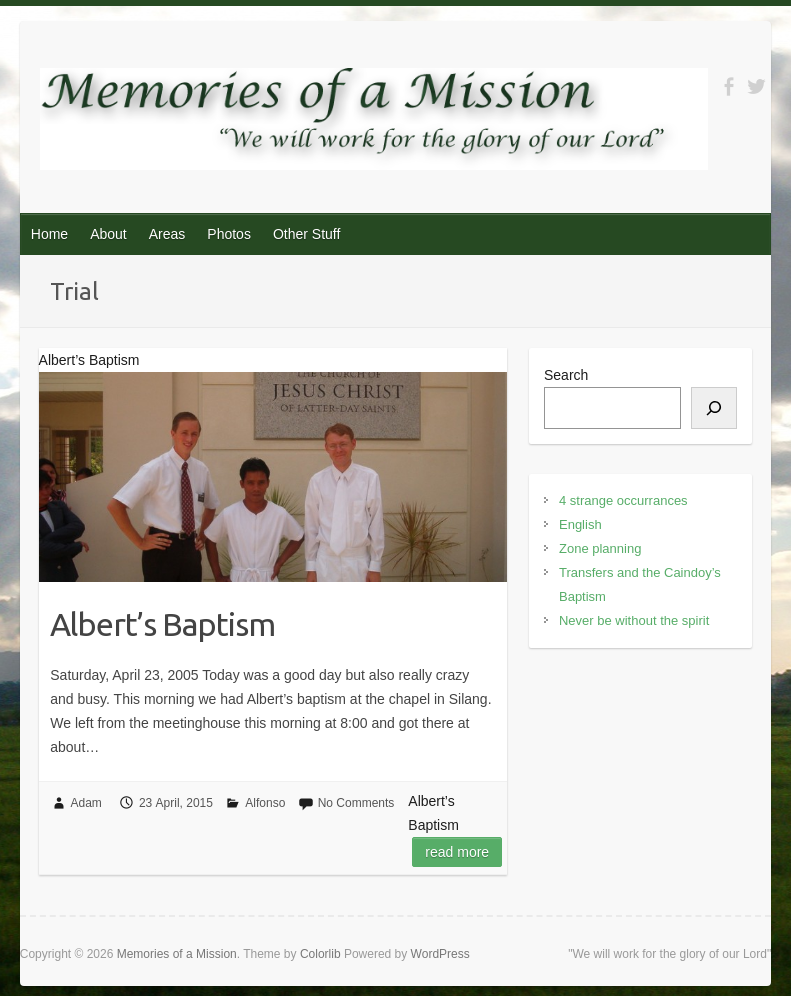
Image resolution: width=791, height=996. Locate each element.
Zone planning (600, 548)
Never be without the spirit (634, 620)
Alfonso (265, 803)
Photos (229, 234)
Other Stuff (306, 234)
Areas (167, 234)
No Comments (356, 803)
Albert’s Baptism (162, 624)
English (580, 524)
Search (566, 375)
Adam (86, 803)
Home (49, 234)
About (108, 234)
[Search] (714, 408)
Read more (457, 852)
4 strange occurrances (623, 500)
